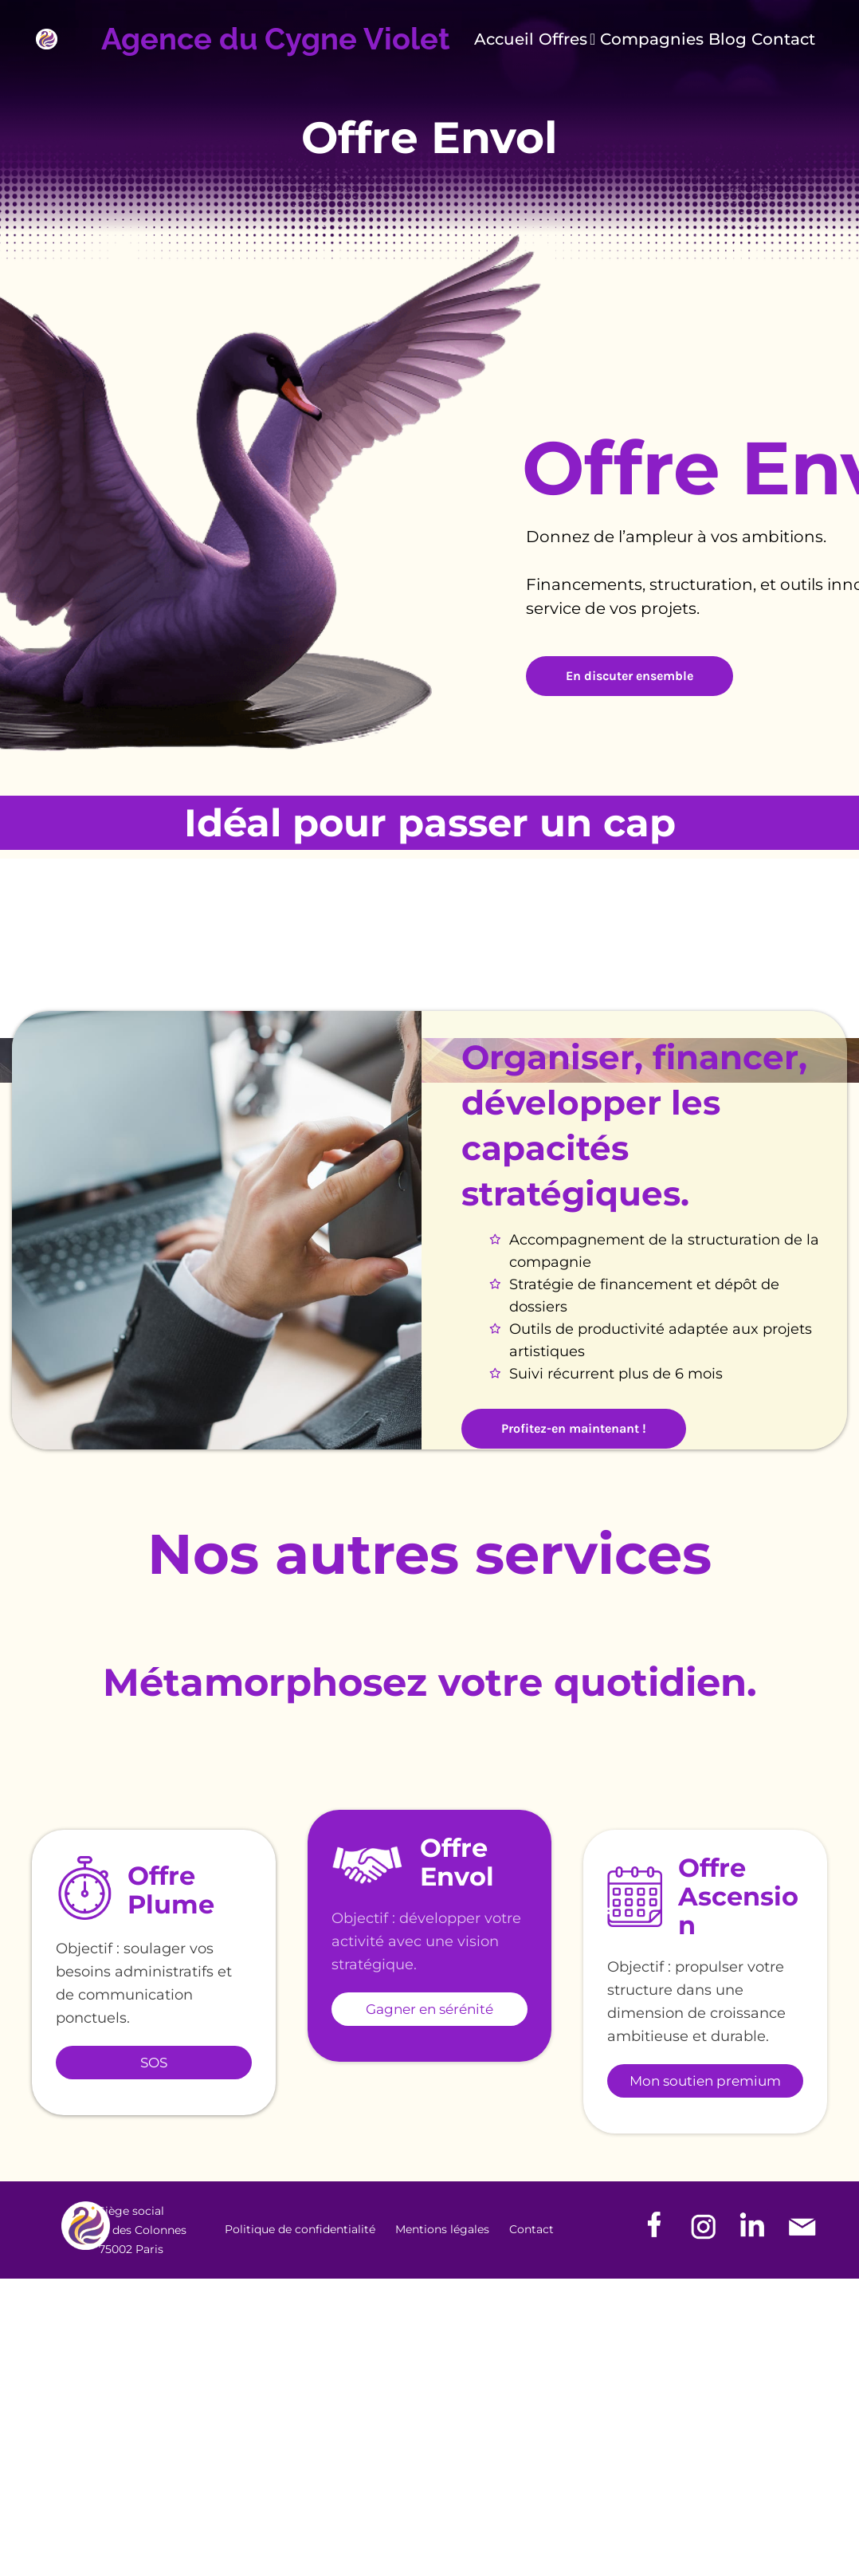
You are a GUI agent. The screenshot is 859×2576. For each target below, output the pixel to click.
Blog (727, 39)
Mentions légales (442, 2229)
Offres (567, 39)
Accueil (504, 39)
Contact (783, 39)
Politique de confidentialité (300, 2229)
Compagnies (652, 39)
